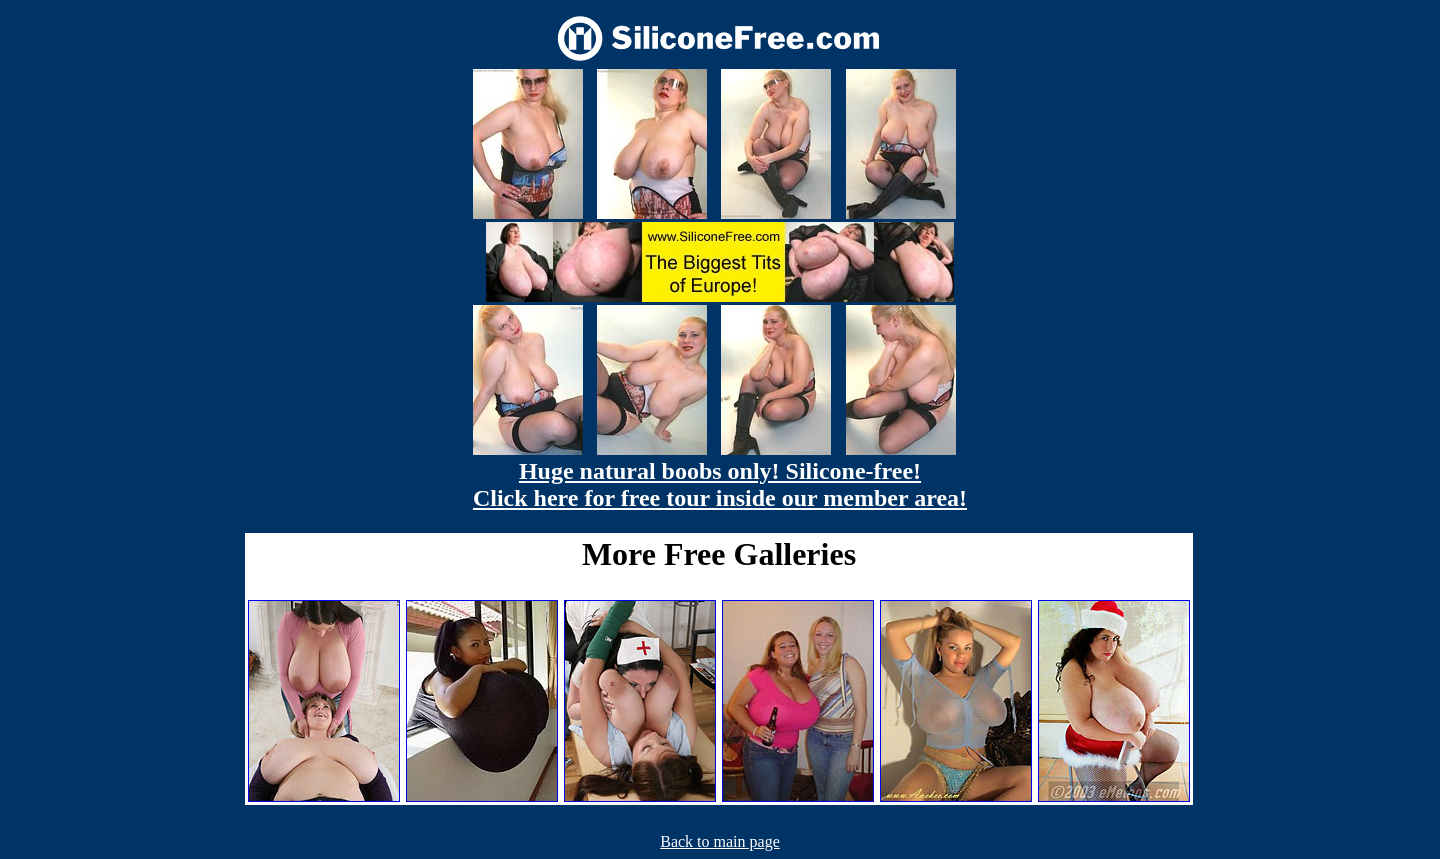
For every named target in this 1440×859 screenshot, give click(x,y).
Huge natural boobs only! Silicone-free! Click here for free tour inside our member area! (720, 484)
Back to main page (720, 841)
